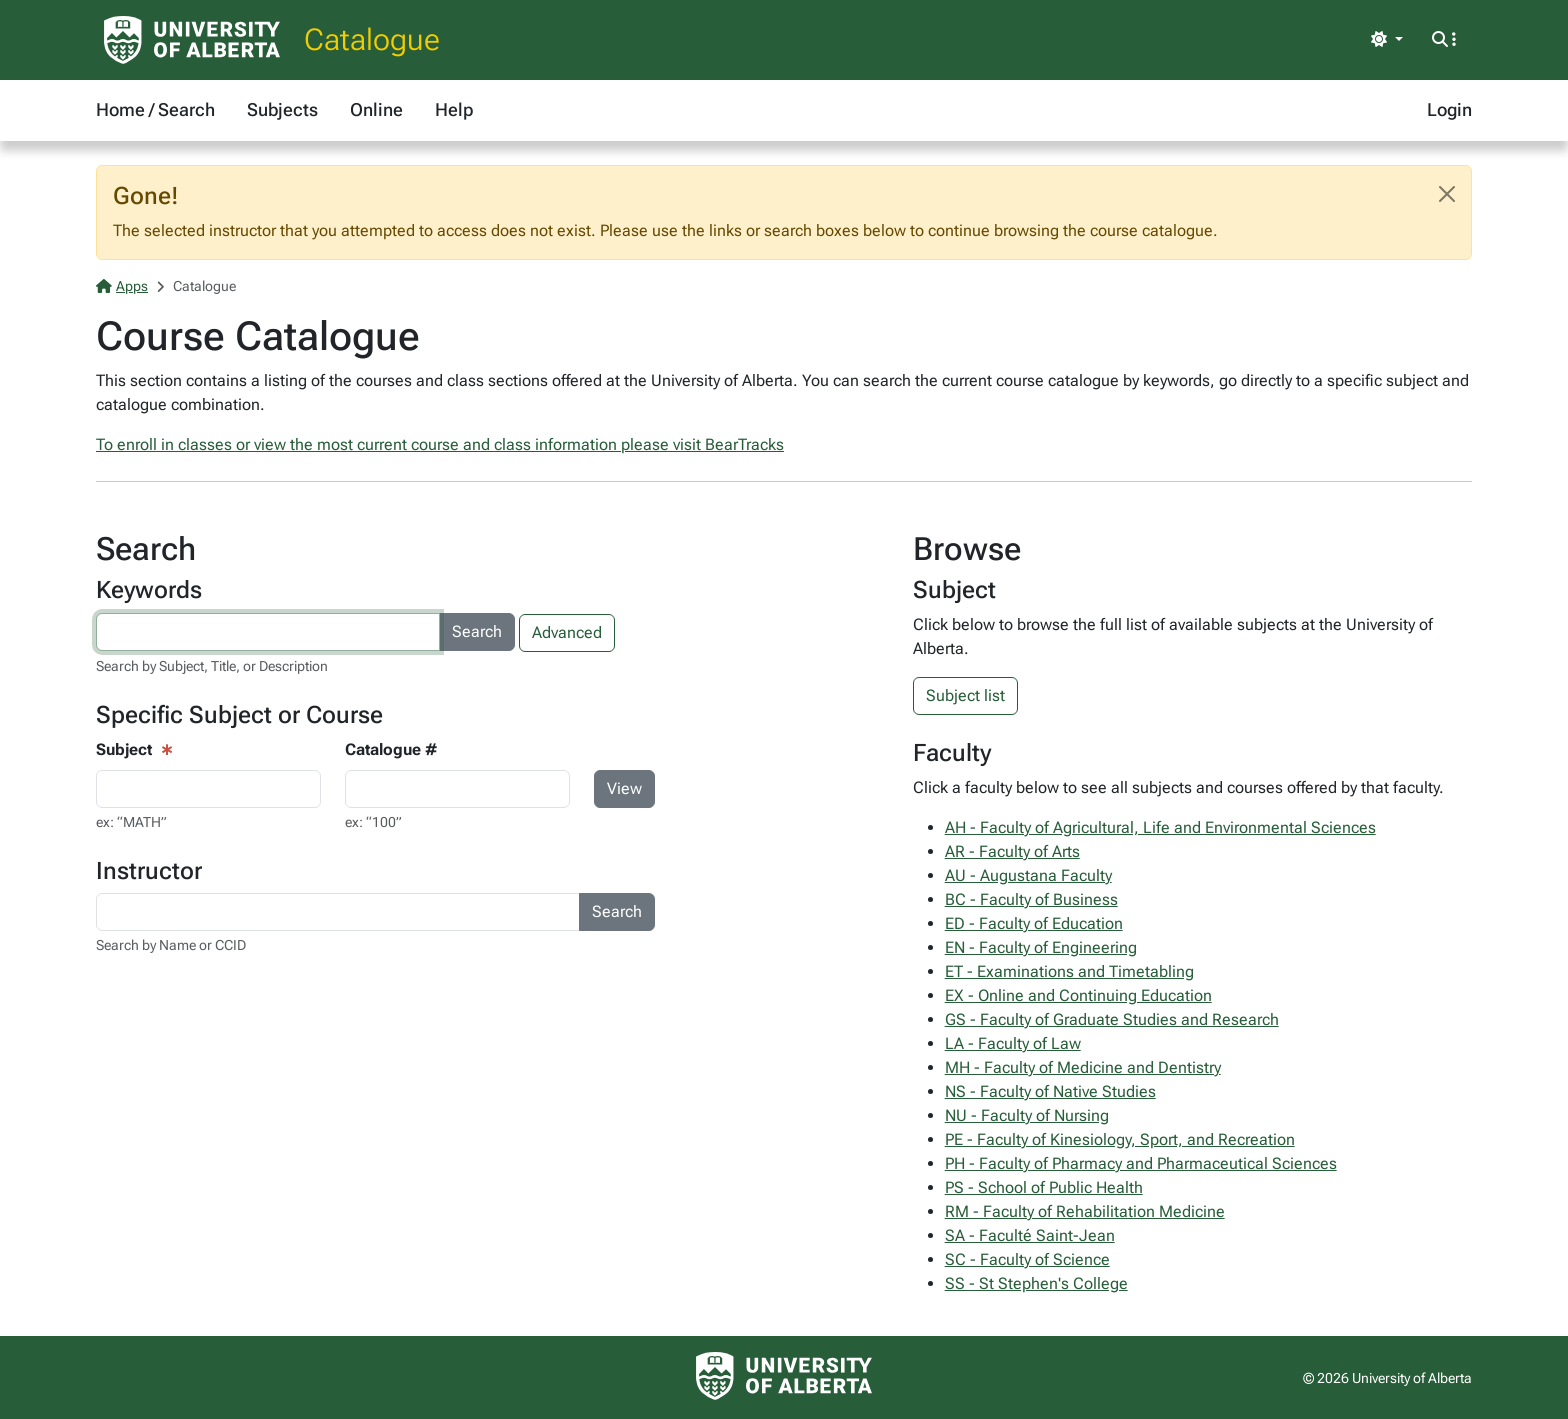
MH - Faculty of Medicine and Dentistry (1083, 1067)
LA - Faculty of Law (1013, 1043)
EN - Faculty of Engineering (1041, 947)
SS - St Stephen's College (1036, 1283)
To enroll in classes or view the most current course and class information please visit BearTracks (440, 444)
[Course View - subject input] (208, 789)
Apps (122, 286)
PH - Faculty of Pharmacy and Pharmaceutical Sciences (1141, 1163)
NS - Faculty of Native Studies (1050, 1091)
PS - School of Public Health (1044, 1187)
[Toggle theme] (1387, 40)
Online (376, 109)
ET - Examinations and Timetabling (1069, 971)
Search (477, 631)
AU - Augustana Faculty (1028, 875)
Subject (124, 749)
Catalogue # (391, 749)
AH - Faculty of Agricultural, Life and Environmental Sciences (1160, 827)
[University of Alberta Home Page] (192, 40)
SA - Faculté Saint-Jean (1030, 1235)
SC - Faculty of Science (1027, 1259)
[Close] (1447, 194)
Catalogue (372, 39)
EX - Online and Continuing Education (1078, 995)
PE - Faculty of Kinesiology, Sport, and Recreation (1120, 1139)
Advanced (567, 632)
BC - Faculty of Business (1031, 899)
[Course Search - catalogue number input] (457, 789)
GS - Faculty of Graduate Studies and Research (1112, 1019)
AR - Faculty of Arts (1012, 851)
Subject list (965, 695)
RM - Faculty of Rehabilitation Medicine (1085, 1211)
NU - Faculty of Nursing (1027, 1115)
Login (1449, 109)
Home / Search (155, 109)
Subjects (282, 109)
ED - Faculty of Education (1034, 923)
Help (454, 109)
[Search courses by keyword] (268, 632)
